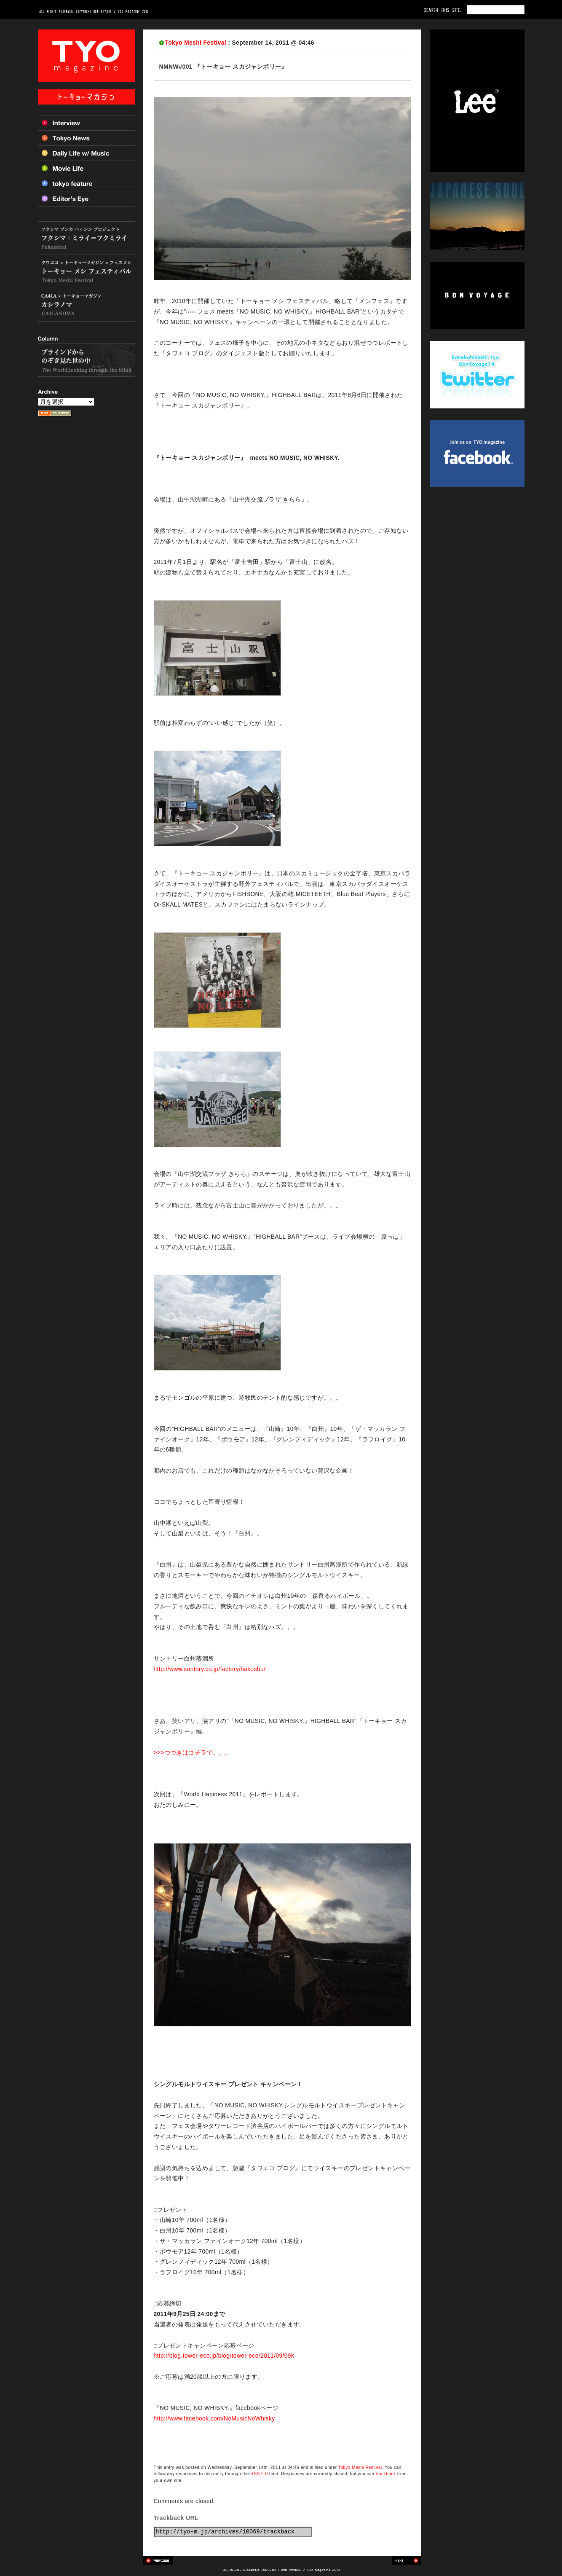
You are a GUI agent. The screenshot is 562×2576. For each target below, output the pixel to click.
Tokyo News (86, 137)
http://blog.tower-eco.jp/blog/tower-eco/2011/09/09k (224, 2356)
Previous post (158, 2560)
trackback (386, 2473)
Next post (406, 2560)
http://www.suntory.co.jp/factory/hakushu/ (210, 1669)
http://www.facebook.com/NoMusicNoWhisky (214, 2418)
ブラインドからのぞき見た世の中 (86, 360)
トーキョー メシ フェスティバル (86, 271)
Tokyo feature (86, 183)
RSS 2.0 (259, 2473)
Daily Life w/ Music (86, 153)
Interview (86, 122)
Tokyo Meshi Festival (196, 43)
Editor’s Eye (86, 199)
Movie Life (86, 168)
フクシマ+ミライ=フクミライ (86, 238)
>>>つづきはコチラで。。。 (192, 1753)
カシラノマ (86, 305)
